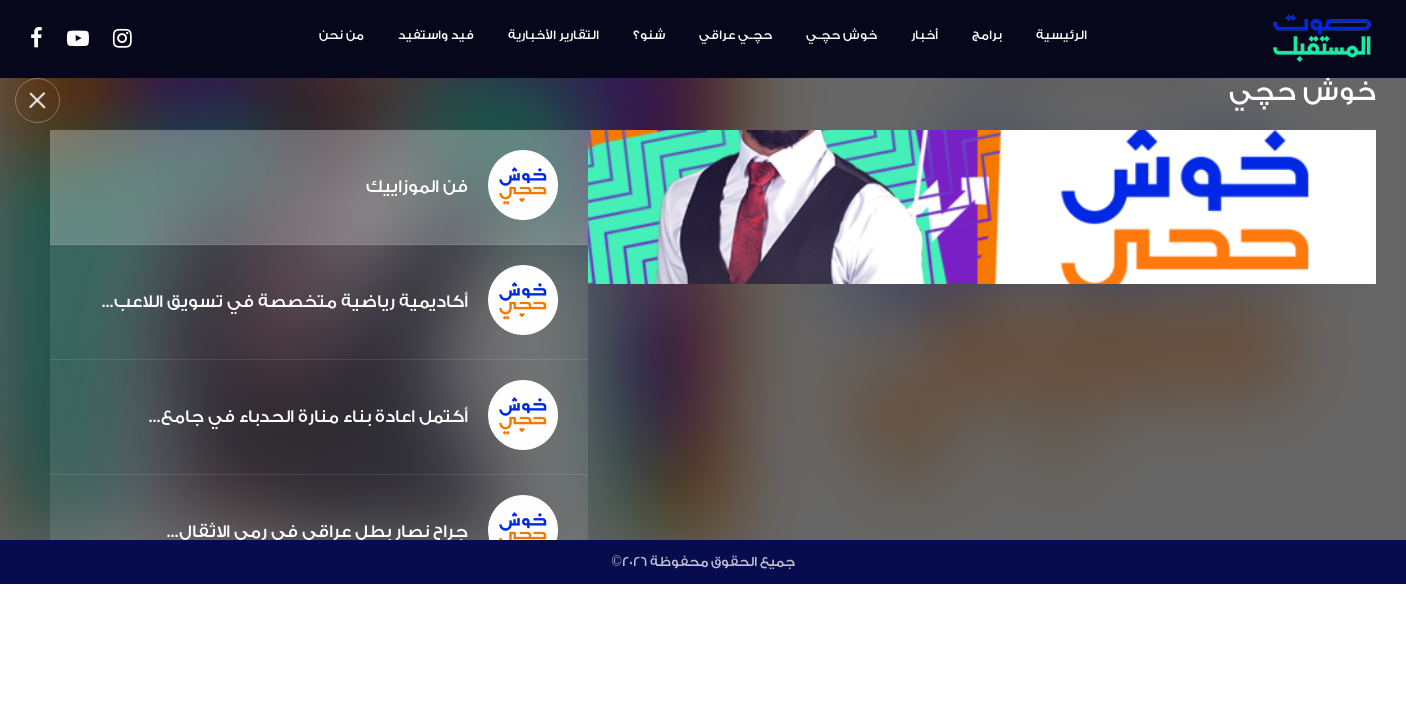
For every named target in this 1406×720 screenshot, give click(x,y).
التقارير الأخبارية (553, 35)
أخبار (924, 35)
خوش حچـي (841, 35)
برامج (987, 35)
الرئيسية (1061, 35)
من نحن (341, 35)
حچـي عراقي (735, 35)
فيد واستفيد (436, 35)
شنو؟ (649, 35)
